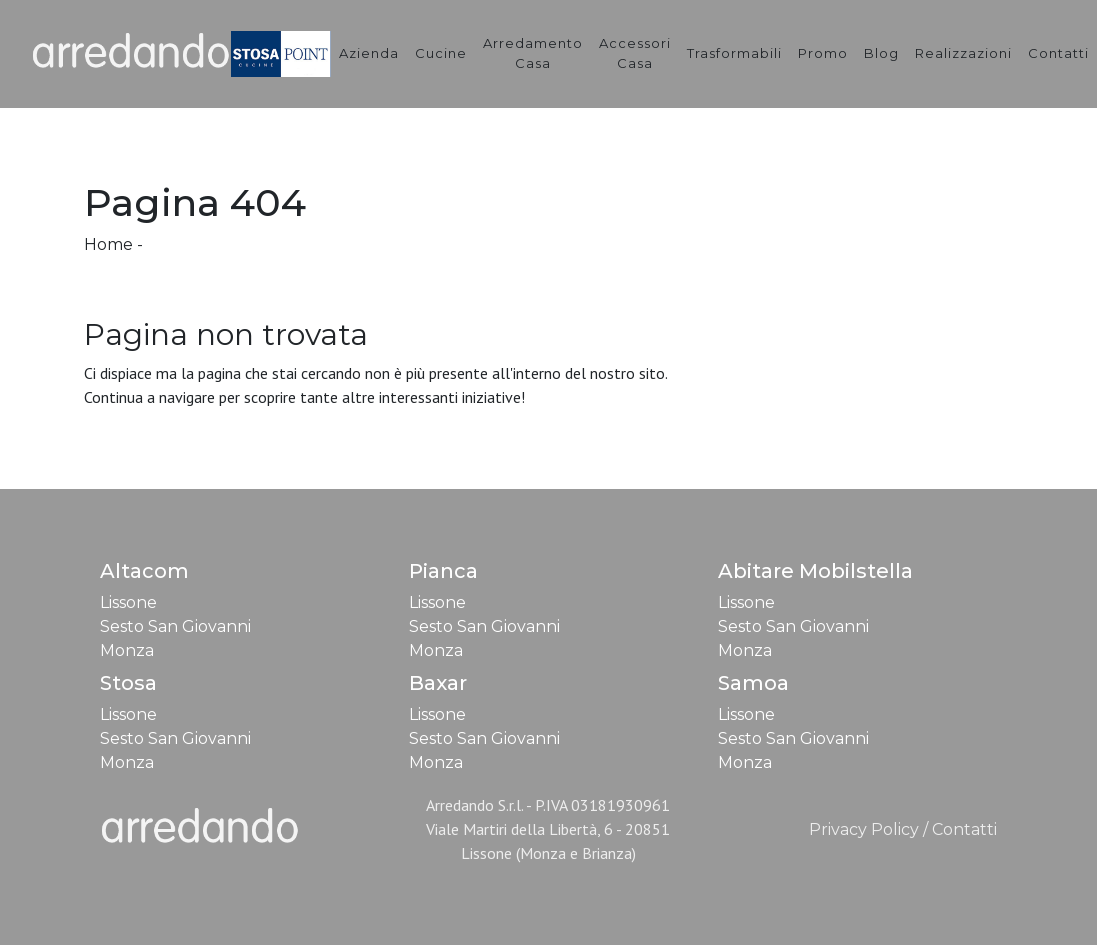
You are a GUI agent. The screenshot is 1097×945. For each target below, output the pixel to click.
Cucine (441, 53)
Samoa (753, 683)
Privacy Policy (864, 829)
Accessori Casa (635, 53)
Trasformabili (734, 53)
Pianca (443, 571)
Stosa (128, 683)
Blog (881, 53)
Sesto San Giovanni (175, 626)
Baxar (438, 683)
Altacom (144, 571)
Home (108, 244)
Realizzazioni (963, 53)
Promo (823, 53)
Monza (127, 650)
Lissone (128, 602)
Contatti (1058, 53)
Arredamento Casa (533, 53)
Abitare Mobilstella (815, 571)
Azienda (369, 53)
